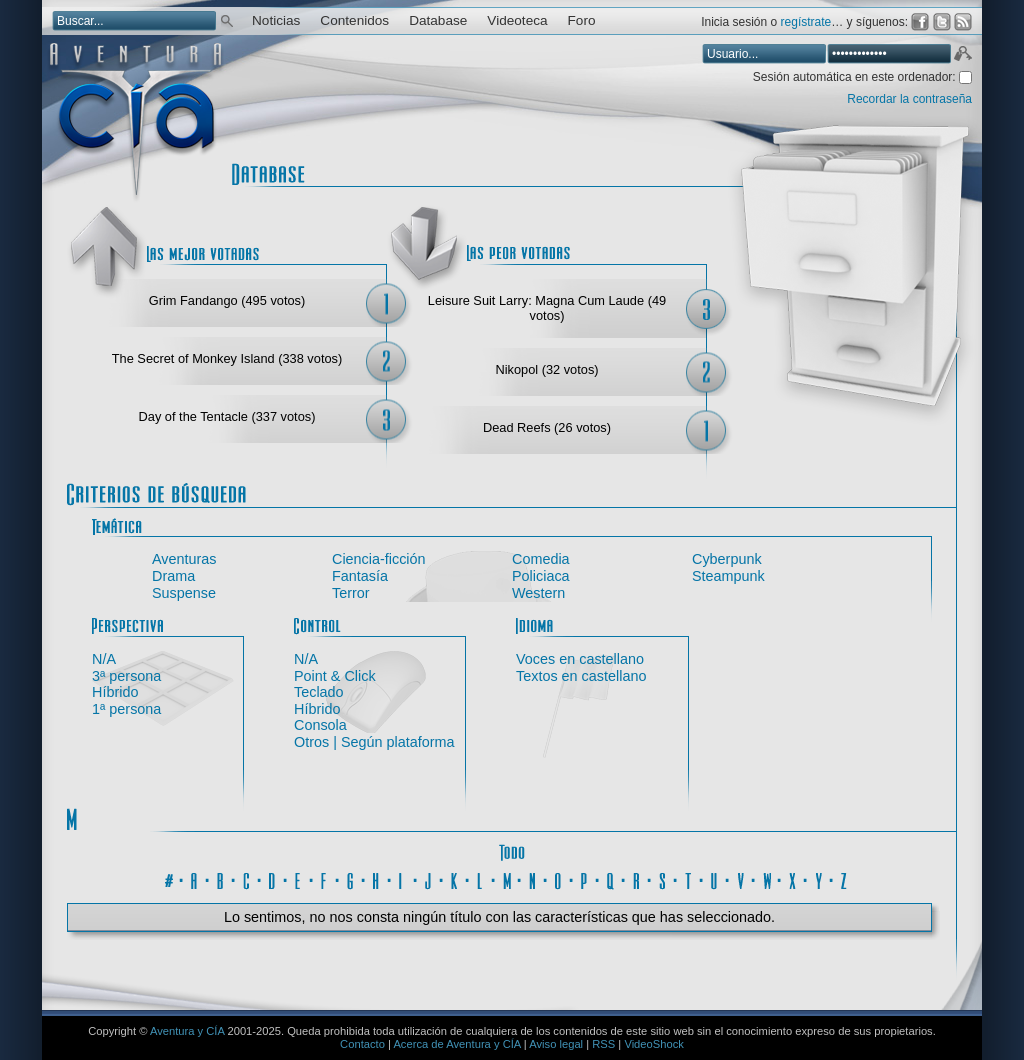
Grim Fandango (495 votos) (227, 300)
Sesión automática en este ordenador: (856, 77)
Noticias (276, 20)
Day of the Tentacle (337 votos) (227, 416)
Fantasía (360, 576)
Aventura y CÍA (187, 1031)
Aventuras (184, 559)
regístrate (806, 22)
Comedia (541, 559)
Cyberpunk (727, 559)
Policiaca (541, 576)
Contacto (362, 1044)
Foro (582, 20)
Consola (320, 725)
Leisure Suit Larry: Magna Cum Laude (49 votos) (547, 308)
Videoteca (517, 20)
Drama (173, 576)
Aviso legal (556, 1044)
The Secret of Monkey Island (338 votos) (227, 358)
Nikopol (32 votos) (546, 369)
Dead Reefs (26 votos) (547, 427)
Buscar (227, 19)
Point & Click (335, 676)
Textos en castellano (581, 676)
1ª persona (126, 709)
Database (438, 20)
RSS (603, 1044)
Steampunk (728, 576)
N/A (104, 659)
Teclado (319, 692)
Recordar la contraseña (909, 99)
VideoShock (654, 1044)
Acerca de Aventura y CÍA (456, 1044)
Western (538, 593)
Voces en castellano (580, 659)
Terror (351, 593)
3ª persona (126, 676)
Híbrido (115, 692)
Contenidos (354, 20)
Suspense (184, 593)
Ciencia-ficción (379, 559)
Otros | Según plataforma (374, 742)
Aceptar (962, 56)
